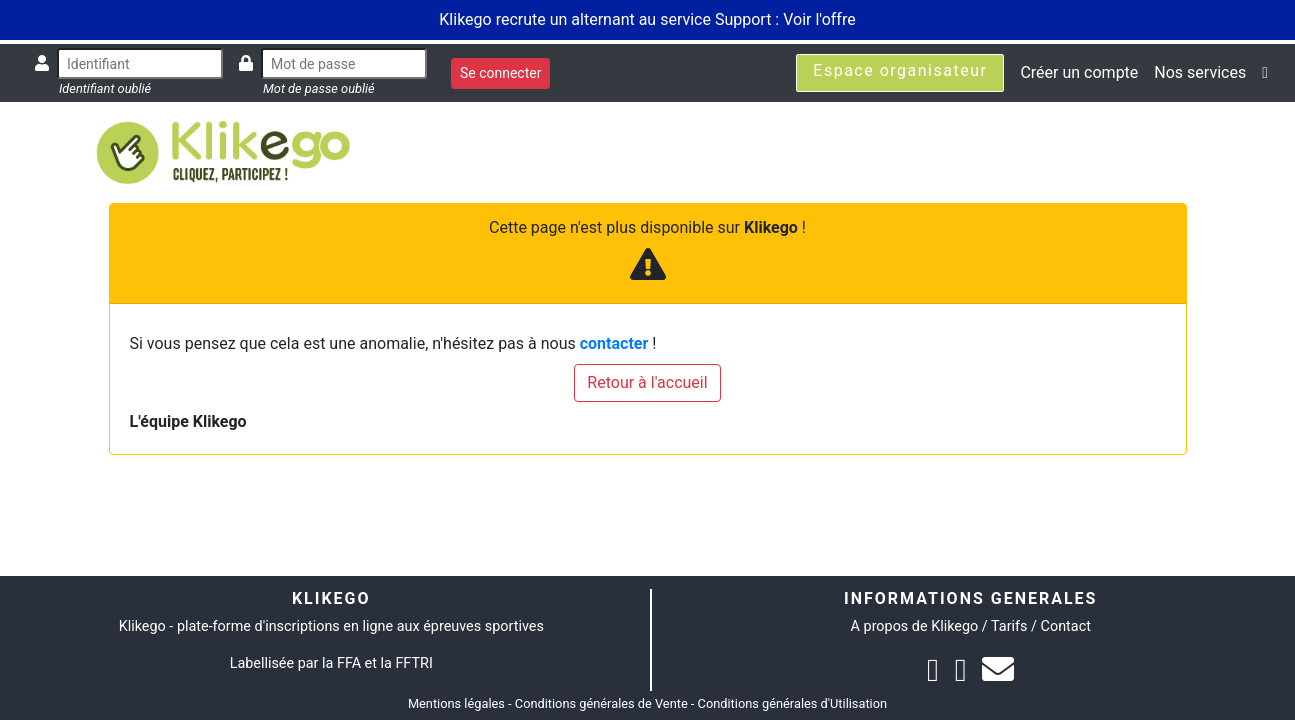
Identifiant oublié (105, 88)
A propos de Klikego (915, 626)
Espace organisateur (900, 70)
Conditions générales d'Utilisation (793, 703)
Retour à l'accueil (647, 382)
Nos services (1200, 72)
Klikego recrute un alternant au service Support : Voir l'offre (647, 19)
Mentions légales (456, 703)
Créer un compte (1079, 72)
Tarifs (1009, 626)
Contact (1066, 626)
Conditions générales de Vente (601, 703)
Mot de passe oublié (319, 88)
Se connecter (500, 73)
